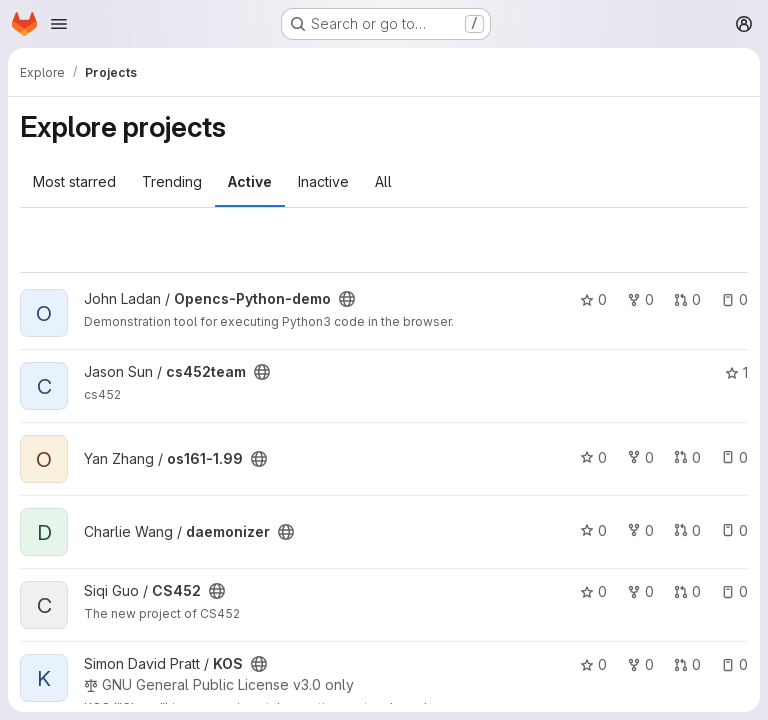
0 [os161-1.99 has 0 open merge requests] (687, 457)
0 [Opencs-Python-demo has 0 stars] (593, 299)
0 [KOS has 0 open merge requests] (687, 664)
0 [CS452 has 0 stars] (593, 591)
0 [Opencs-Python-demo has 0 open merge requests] (687, 299)
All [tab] (383, 181)
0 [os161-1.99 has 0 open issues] (734, 457)
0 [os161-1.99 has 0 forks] (640, 457)
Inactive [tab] (323, 181)
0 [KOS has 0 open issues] (734, 664)
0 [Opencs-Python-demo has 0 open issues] (734, 299)
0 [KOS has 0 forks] (640, 664)
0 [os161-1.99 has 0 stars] (593, 457)
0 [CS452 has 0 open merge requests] (687, 591)
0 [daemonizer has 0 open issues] (734, 530)
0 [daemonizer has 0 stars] (593, 530)
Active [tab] (250, 181)
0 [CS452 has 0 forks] (640, 591)
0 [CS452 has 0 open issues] (734, 591)
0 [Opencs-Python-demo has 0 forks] (640, 299)
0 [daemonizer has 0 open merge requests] (687, 530)
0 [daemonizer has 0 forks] (640, 530)
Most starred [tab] (74, 181)
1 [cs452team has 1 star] (736, 372)
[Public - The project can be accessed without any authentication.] (347, 299)
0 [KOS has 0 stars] (593, 664)
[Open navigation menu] (59, 24)
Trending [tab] (172, 181)
